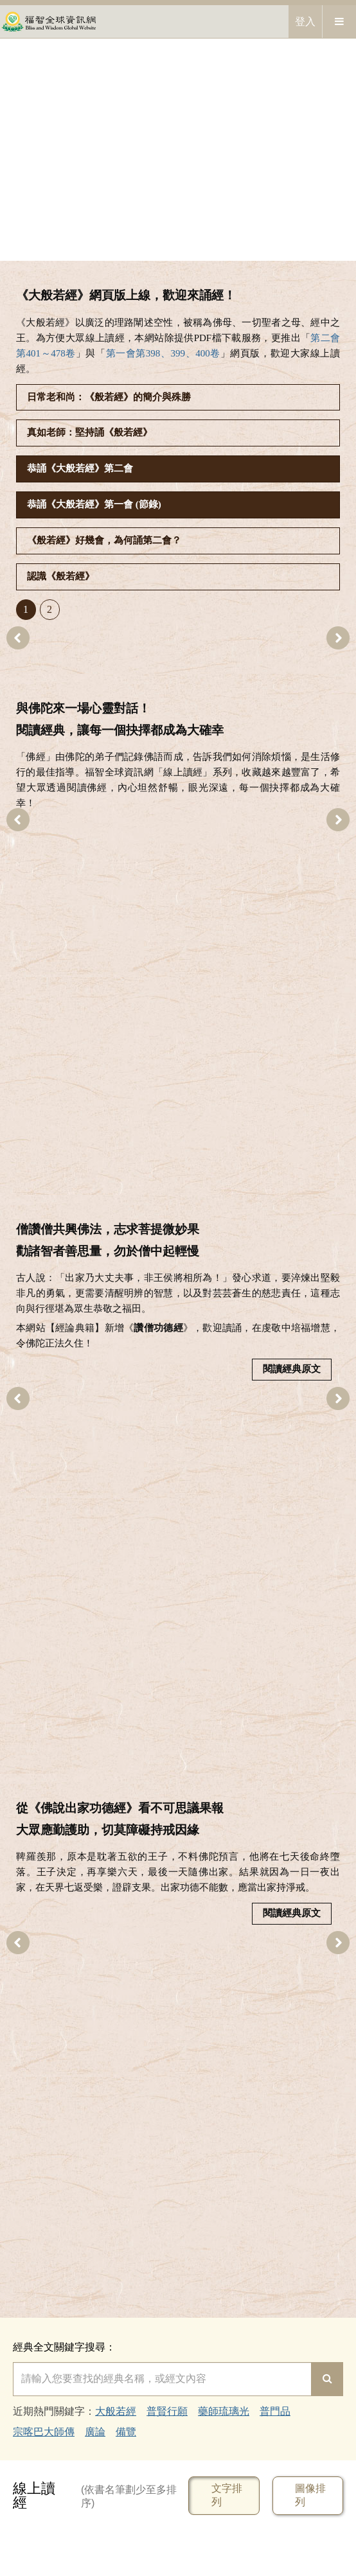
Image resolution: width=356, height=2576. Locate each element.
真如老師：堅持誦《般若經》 (89, 432)
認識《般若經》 (60, 576)
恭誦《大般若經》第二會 (80, 468)
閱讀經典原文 (292, 1369)
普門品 (275, 2411)
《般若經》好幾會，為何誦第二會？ (104, 540)
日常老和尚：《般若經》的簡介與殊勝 (109, 397)
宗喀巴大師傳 (44, 2431)
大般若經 (115, 2411)
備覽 (126, 2431)
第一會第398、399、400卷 (163, 353)
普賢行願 (167, 2411)
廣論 (95, 2431)
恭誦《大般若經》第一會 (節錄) (94, 504)
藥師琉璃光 (223, 2411)
